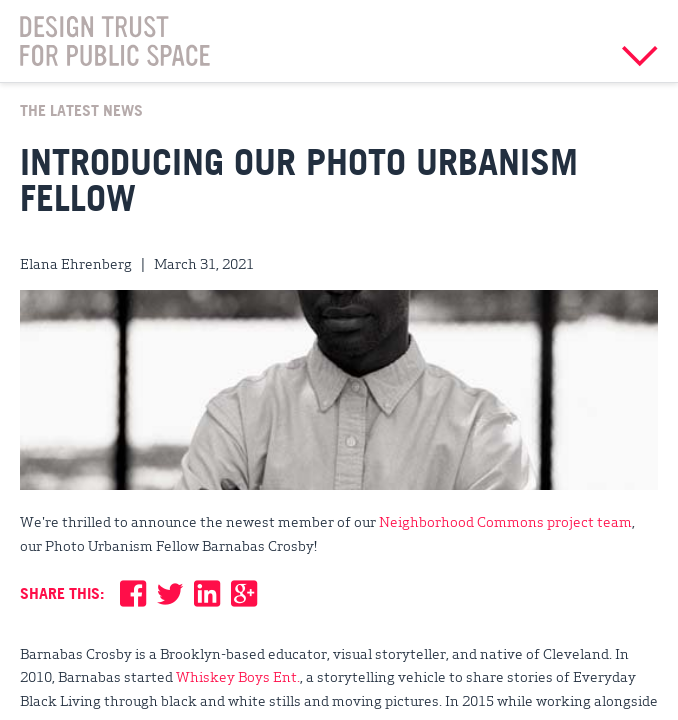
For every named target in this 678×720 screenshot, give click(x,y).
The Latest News (81, 110)
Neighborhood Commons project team (505, 521)
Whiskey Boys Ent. (238, 676)
